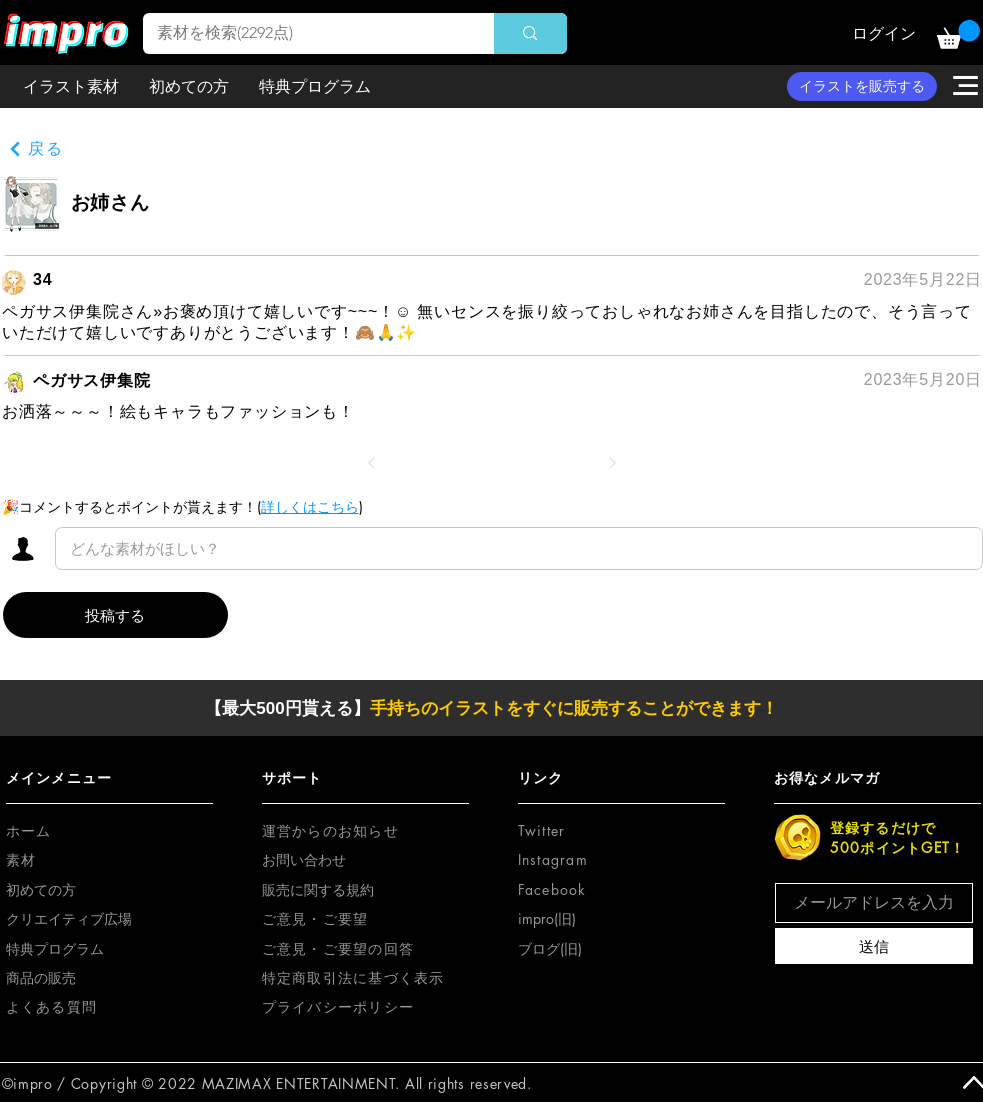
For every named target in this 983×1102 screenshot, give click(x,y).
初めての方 (41, 889)
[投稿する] (115, 615)
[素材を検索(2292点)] (305, 33)
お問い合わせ (304, 859)
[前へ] (372, 463)
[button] (958, 34)
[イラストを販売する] (862, 86)
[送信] (874, 946)
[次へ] (612, 463)
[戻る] (36, 149)
